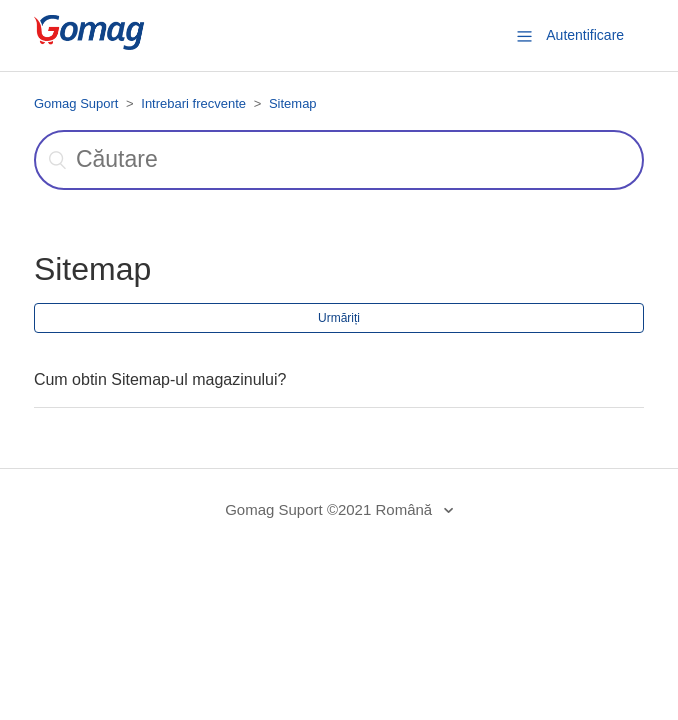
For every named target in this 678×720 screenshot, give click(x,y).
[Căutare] (339, 160)
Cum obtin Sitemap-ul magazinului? (160, 379)
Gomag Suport (76, 103)
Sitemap (293, 103)
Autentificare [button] (585, 35)
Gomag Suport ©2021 (298, 509)
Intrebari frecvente (193, 103)
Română (405, 509)
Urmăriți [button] (339, 318)
